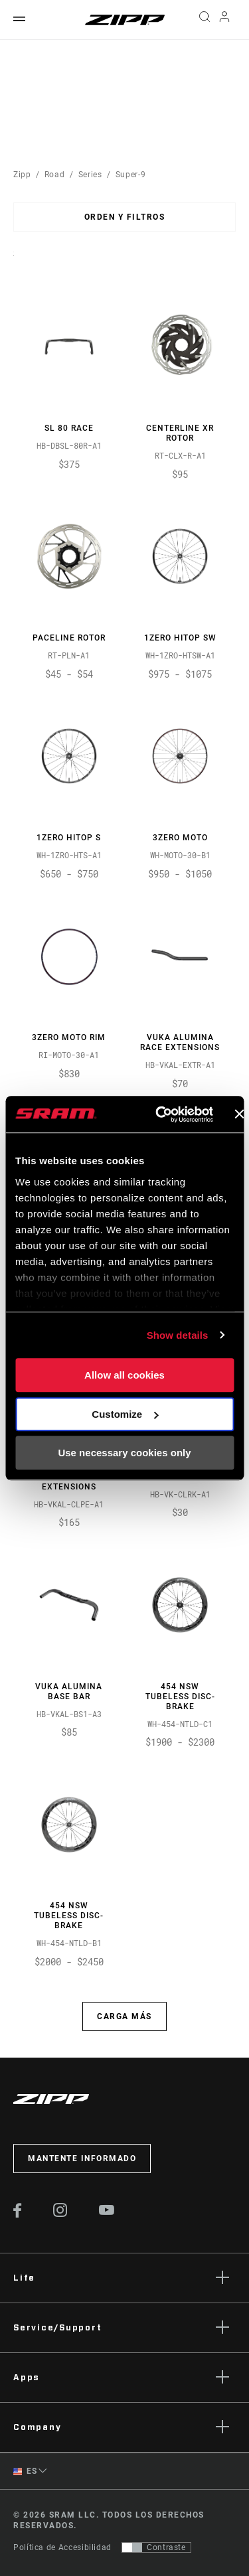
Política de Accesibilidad (62, 2547)
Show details (177, 1335)
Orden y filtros (124, 217)
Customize (125, 1414)
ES (25, 2471)
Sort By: (13, 262)
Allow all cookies (124, 1375)
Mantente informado (82, 2158)
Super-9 (130, 174)
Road (54, 174)
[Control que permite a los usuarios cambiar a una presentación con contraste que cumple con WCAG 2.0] (156, 2547)
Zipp (22, 174)
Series (90, 174)
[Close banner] (239, 1114)
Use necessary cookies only (124, 1452)
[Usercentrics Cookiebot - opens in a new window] (159, 1114)
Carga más (124, 2016)
